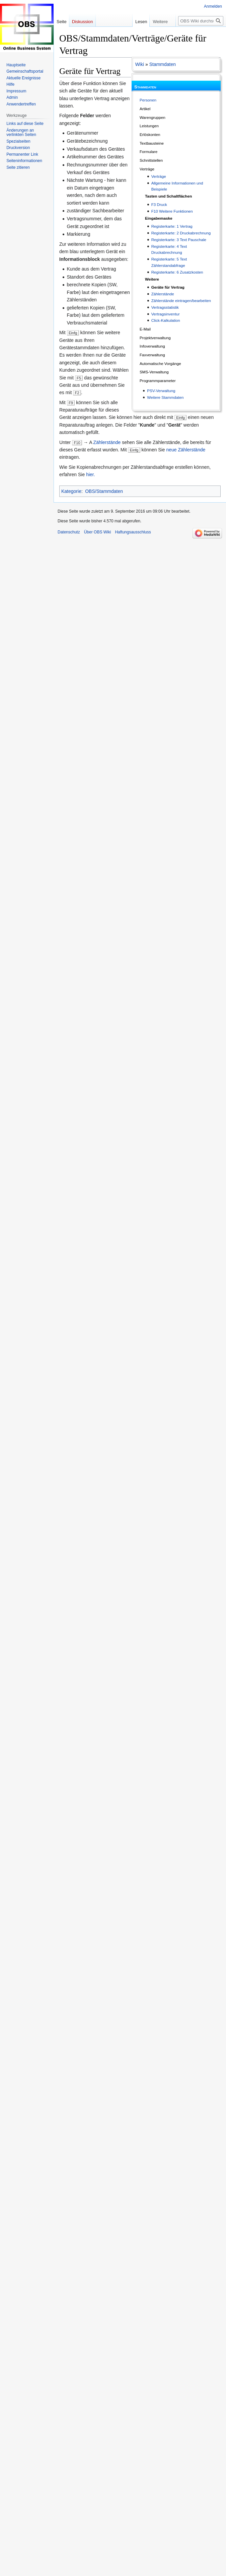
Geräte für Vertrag (167, 287)
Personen (148, 100)
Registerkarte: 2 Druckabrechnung (181, 233)
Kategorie (71, 491)
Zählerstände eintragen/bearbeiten (181, 300)
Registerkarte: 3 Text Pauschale (178, 239)
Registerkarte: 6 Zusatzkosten (177, 272)
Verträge (158, 176)
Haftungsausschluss (133, 532)
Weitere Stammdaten (165, 397)
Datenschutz (69, 532)
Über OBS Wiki (97, 532)
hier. (90, 474)
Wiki (139, 64)
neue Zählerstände (185, 449)
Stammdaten (162, 64)
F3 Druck (159, 204)
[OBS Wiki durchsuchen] (200, 20)
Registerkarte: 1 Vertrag (172, 226)
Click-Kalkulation (165, 320)
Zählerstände (162, 294)
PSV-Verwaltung (161, 390)
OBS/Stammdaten (104, 491)
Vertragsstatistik (165, 307)
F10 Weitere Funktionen (172, 211)
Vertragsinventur (165, 314)
